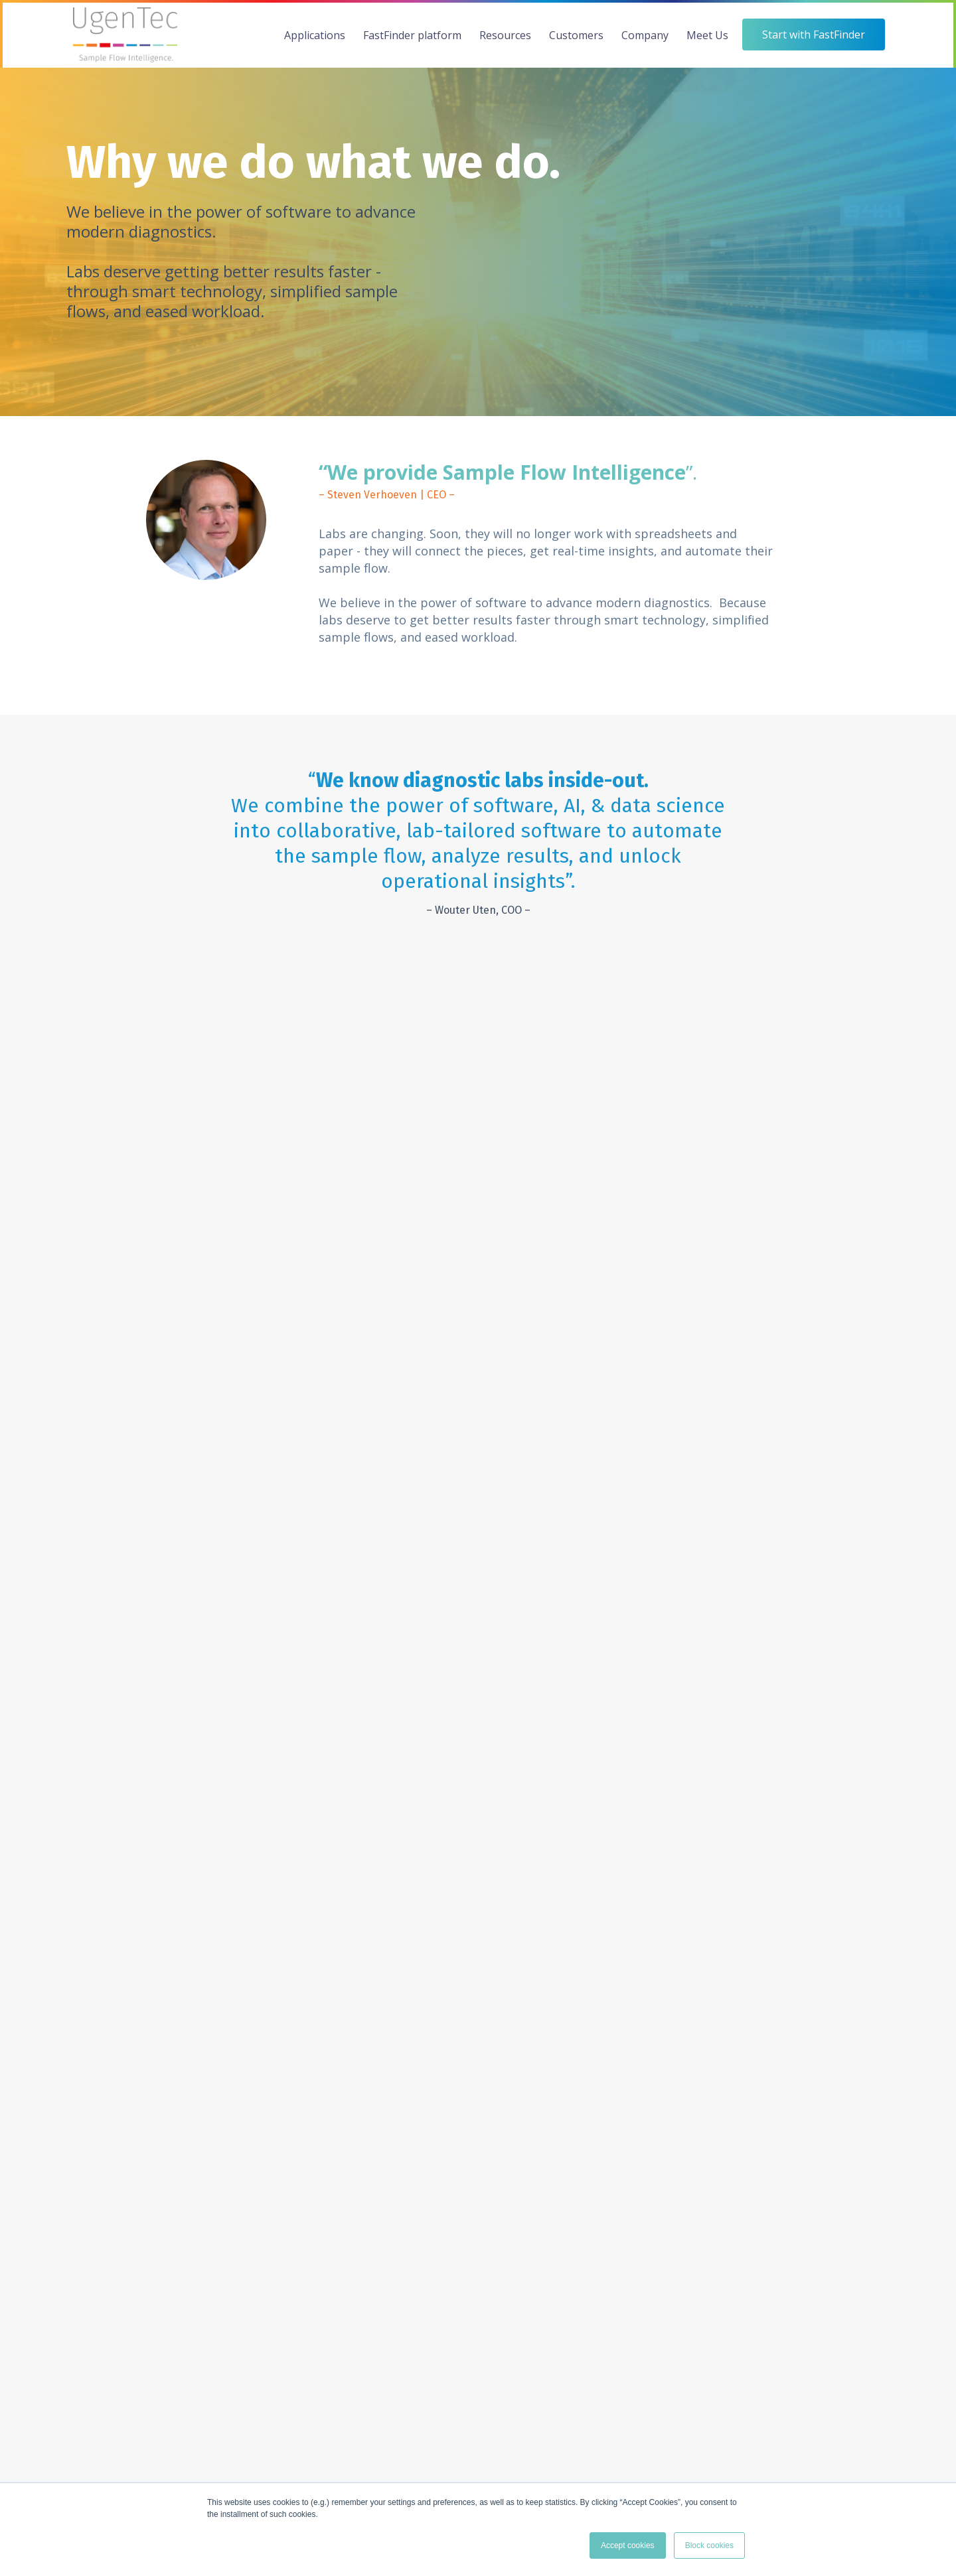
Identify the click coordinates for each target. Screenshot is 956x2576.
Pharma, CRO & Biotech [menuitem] (531, 2088)
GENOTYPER (382, 1495)
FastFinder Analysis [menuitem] (245, 2067)
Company (645, 35)
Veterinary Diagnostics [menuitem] (114, 2067)
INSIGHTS (375, 1518)
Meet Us (707, 35)
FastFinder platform (412, 35)
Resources (505, 35)
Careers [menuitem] (634, 2088)
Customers (576, 35)
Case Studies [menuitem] (369, 2024)
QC (355, 1542)
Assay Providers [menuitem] (513, 2046)
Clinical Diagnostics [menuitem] (107, 2024)
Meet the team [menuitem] (649, 2046)
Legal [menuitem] (353, 2110)
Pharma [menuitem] (83, 2088)
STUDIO (369, 1566)
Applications (314, 35)
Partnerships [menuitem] (644, 2067)
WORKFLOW (381, 1448)
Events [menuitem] (769, 2024)
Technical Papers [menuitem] (378, 2067)
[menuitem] (99, 1997)
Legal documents (855, 2464)
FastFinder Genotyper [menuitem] (250, 2131)
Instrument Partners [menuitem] (522, 2067)
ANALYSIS (374, 1471)
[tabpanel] (204, 1093)
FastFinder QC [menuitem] (234, 2088)
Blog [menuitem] (352, 2088)
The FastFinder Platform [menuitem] (256, 2024)
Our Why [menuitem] (636, 2024)
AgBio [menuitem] (79, 2046)
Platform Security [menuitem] (241, 2153)
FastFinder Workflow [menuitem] (248, 2046)
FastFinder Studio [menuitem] (241, 2110)
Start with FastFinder (478, 2230)
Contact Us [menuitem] (778, 2046)
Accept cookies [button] (628, 2545)
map (595, 2454)
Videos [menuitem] (356, 2046)
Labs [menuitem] (489, 2024)
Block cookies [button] (709, 2545)
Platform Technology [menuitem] (249, 2175)
